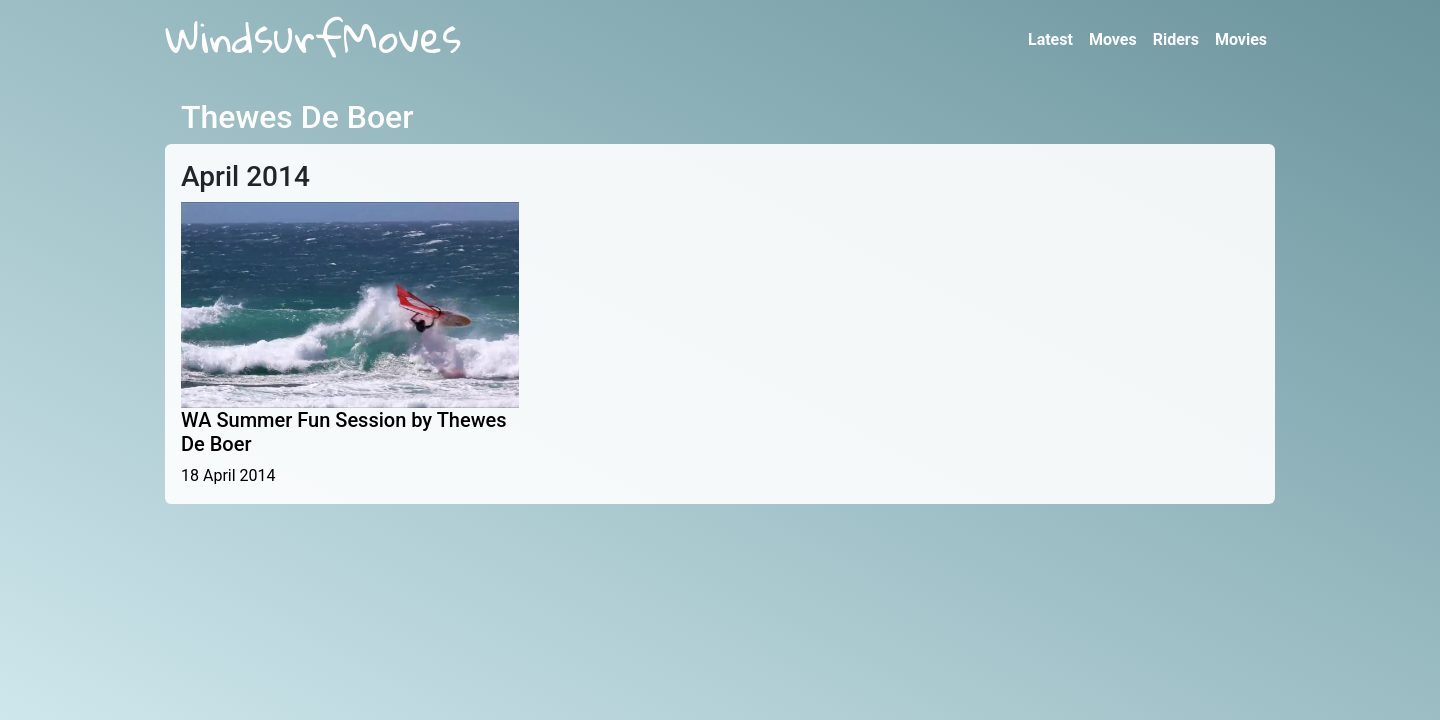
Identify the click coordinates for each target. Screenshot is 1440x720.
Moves (1113, 39)
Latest (1050, 39)
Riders (1176, 39)
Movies (1241, 39)
